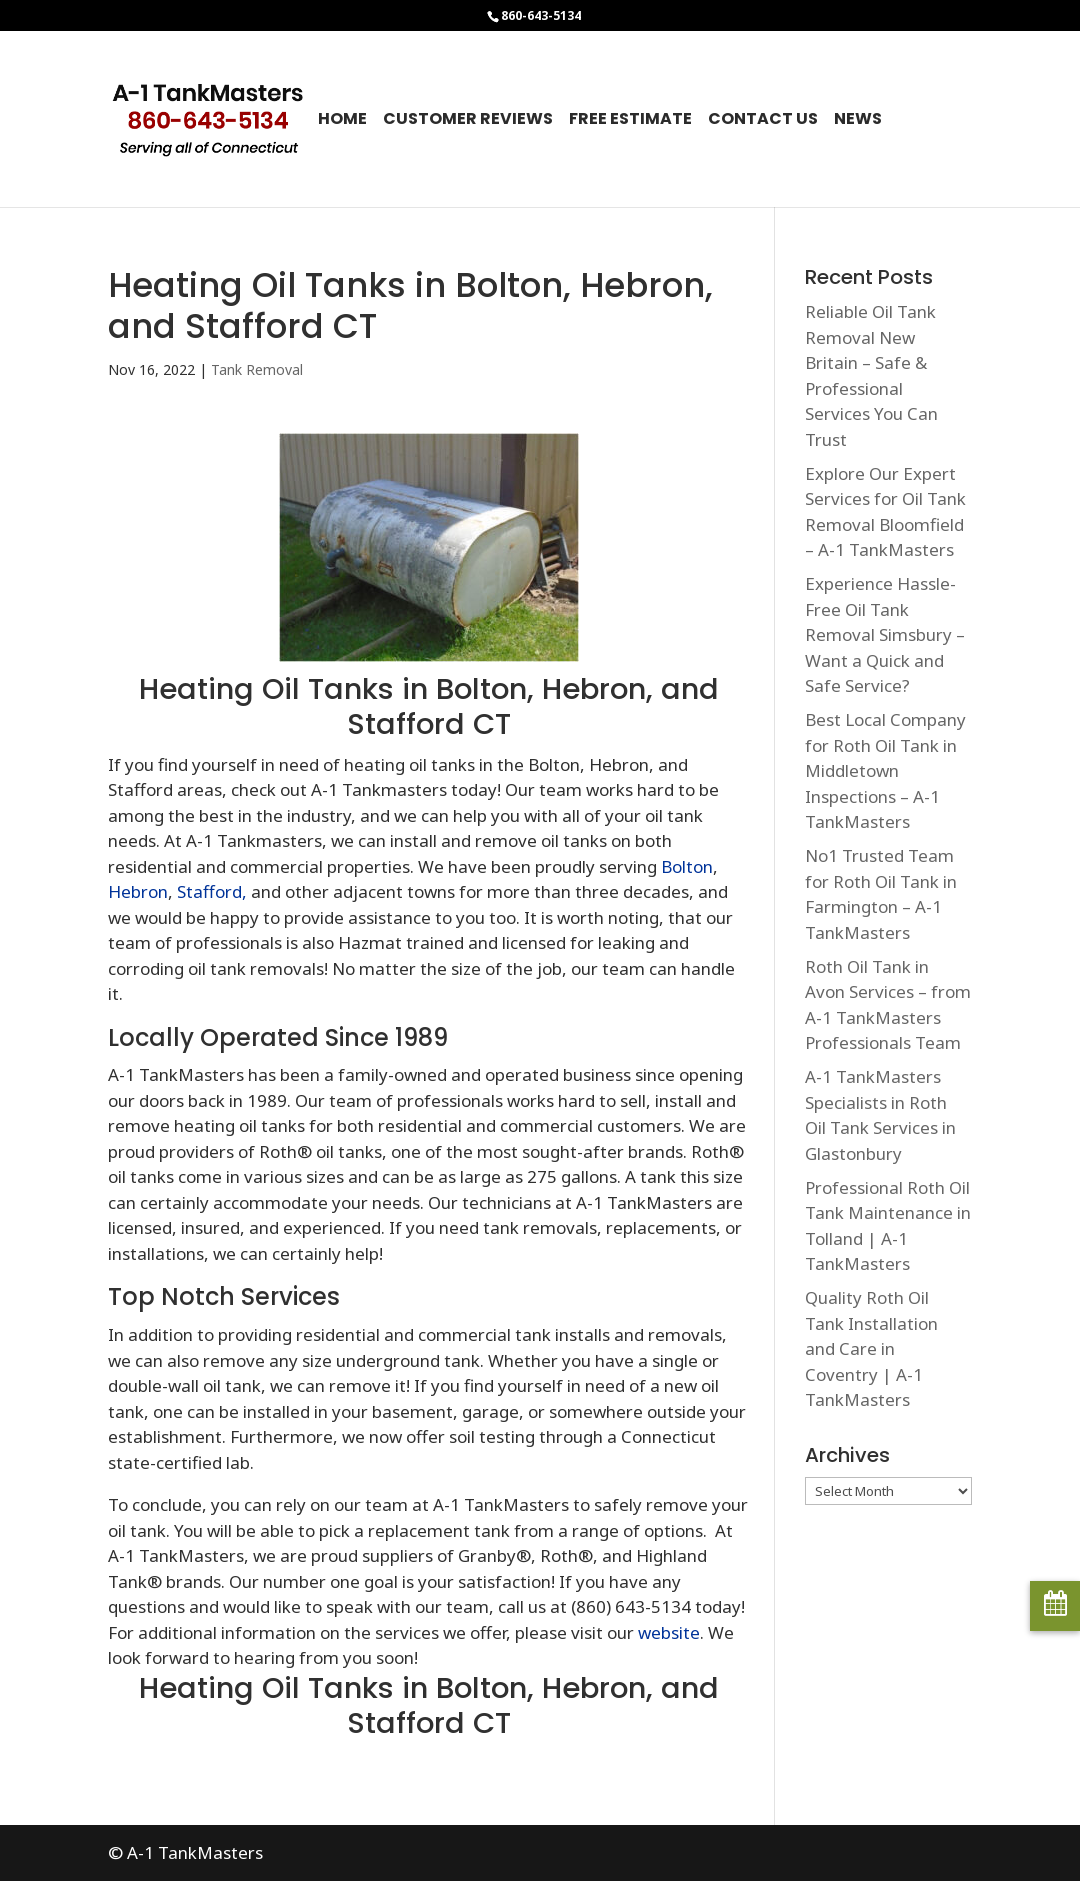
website (669, 1632)
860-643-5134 (541, 15)
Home (342, 121)
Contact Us (763, 121)
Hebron (138, 891)
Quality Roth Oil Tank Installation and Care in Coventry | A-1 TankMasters (871, 1348)
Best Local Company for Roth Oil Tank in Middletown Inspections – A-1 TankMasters (885, 770)
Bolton (687, 866)
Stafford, (212, 891)
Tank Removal (257, 369)
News (858, 121)
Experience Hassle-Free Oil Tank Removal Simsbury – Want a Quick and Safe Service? (885, 634)
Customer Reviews (468, 121)
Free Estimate (630, 121)
